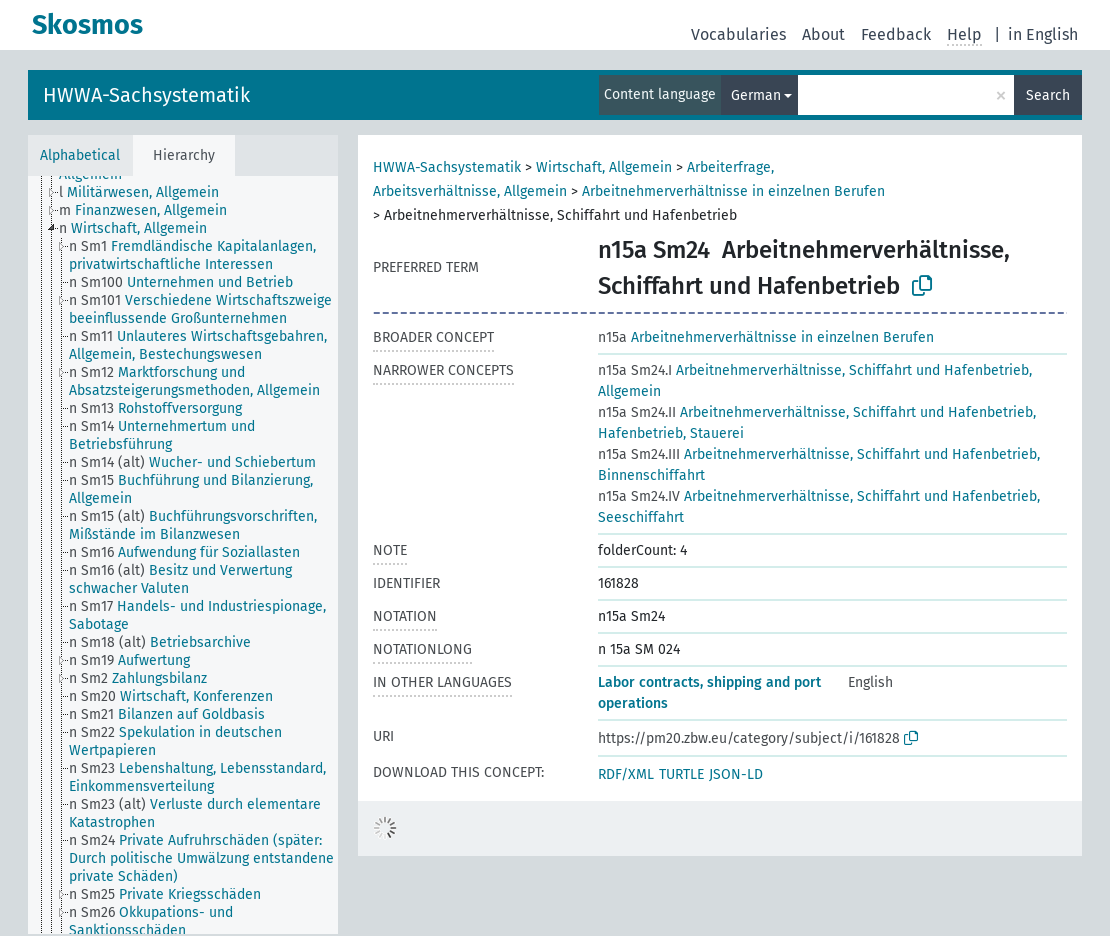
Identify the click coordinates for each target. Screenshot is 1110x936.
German (756, 95)
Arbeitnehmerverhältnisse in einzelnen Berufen (733, 191)
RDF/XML (626, 774)
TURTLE (681, 774)
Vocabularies (738, 34)
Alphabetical (80, 155)
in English (1043, 34)
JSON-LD (736, 774)
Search (1048, 95)
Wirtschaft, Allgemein (604, 167)
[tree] (183, 555)
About (823, 34)
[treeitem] (147, 193)
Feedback (896, 34)
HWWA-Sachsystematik (146, 95)
